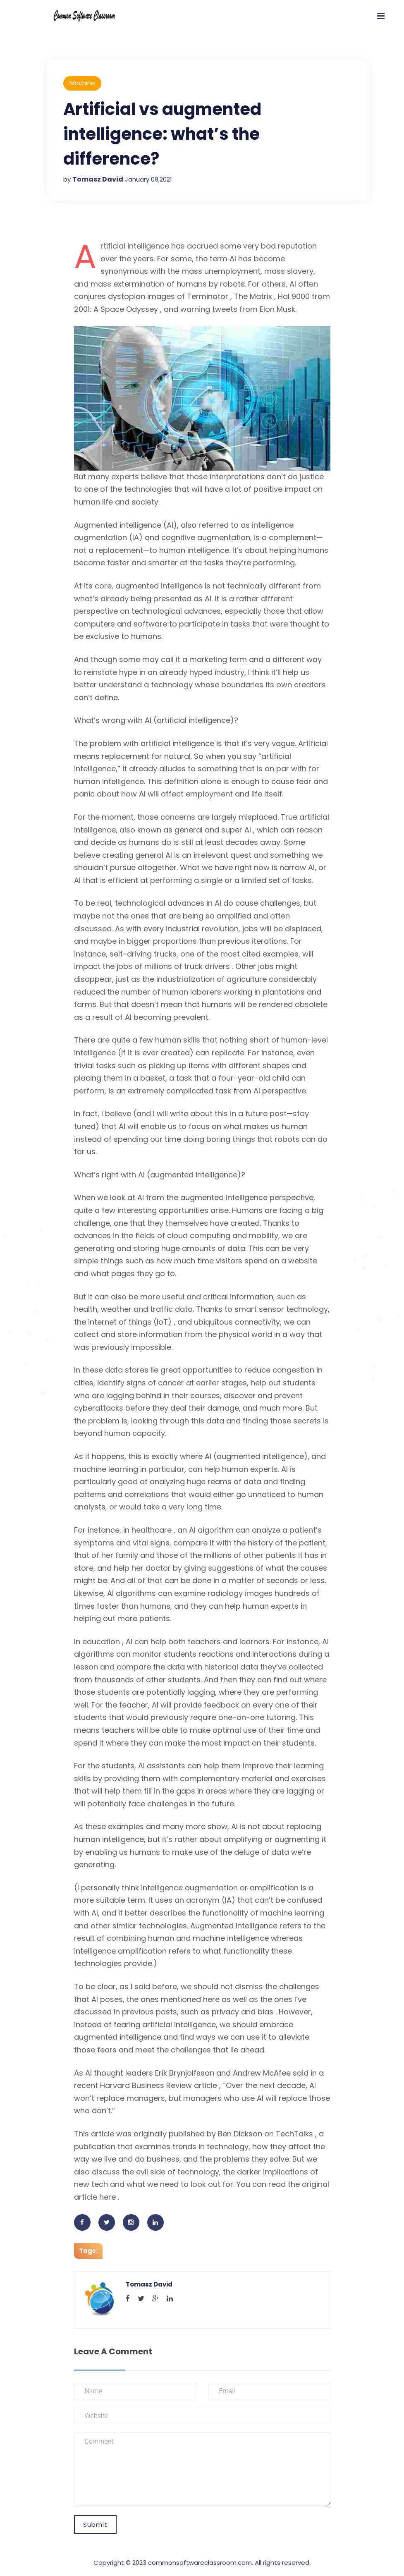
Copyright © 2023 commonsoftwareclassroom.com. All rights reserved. (202, 2562)
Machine (82, 83)
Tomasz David (97, 179)
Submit (95, 2524)
